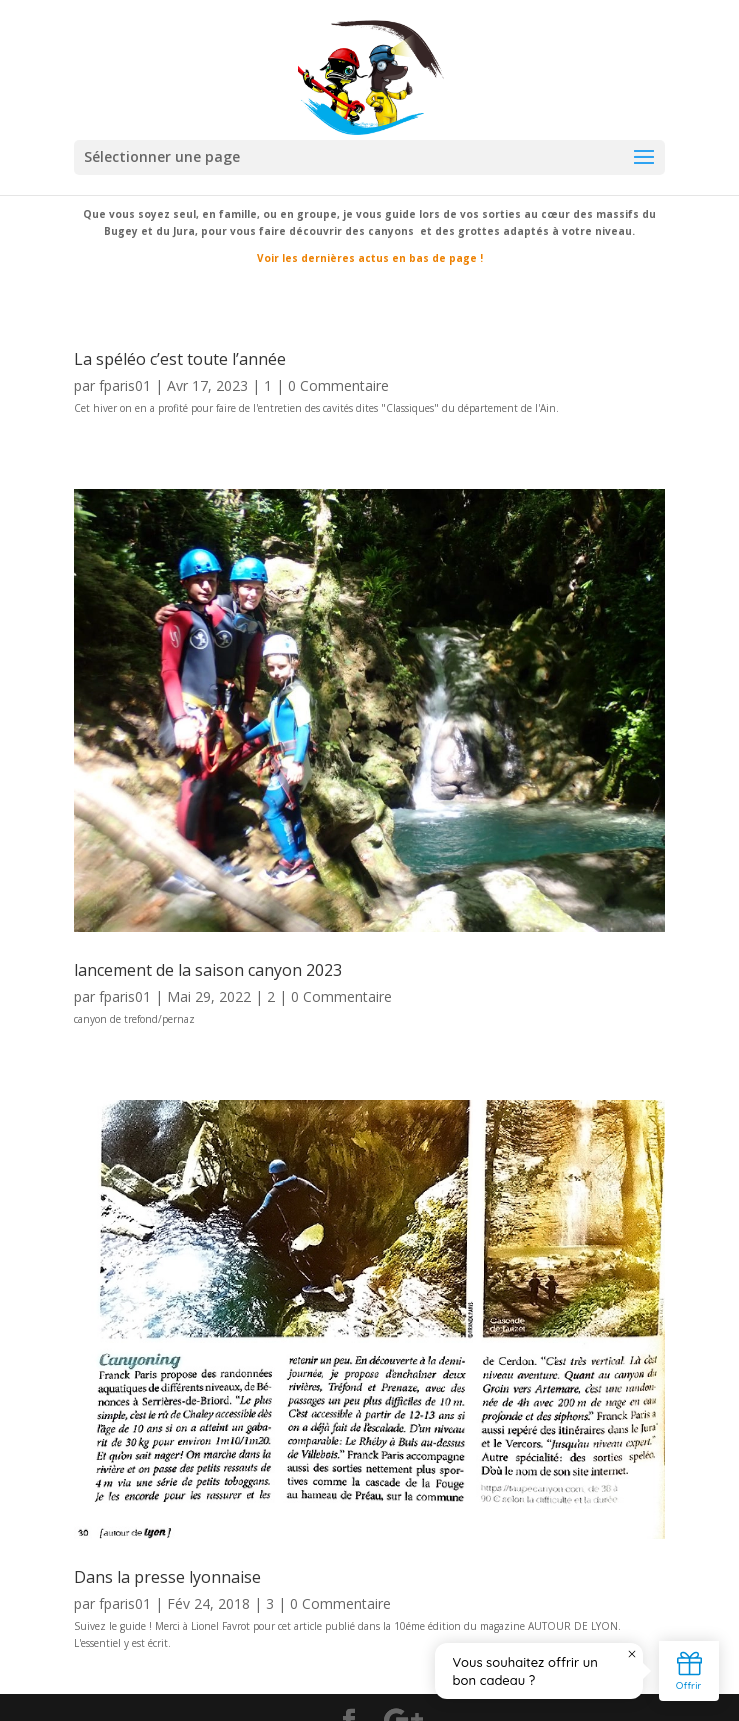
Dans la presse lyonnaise (167, 1577)
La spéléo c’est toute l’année (180, 359)
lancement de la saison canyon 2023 (208, 970)
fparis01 (125, 385)
